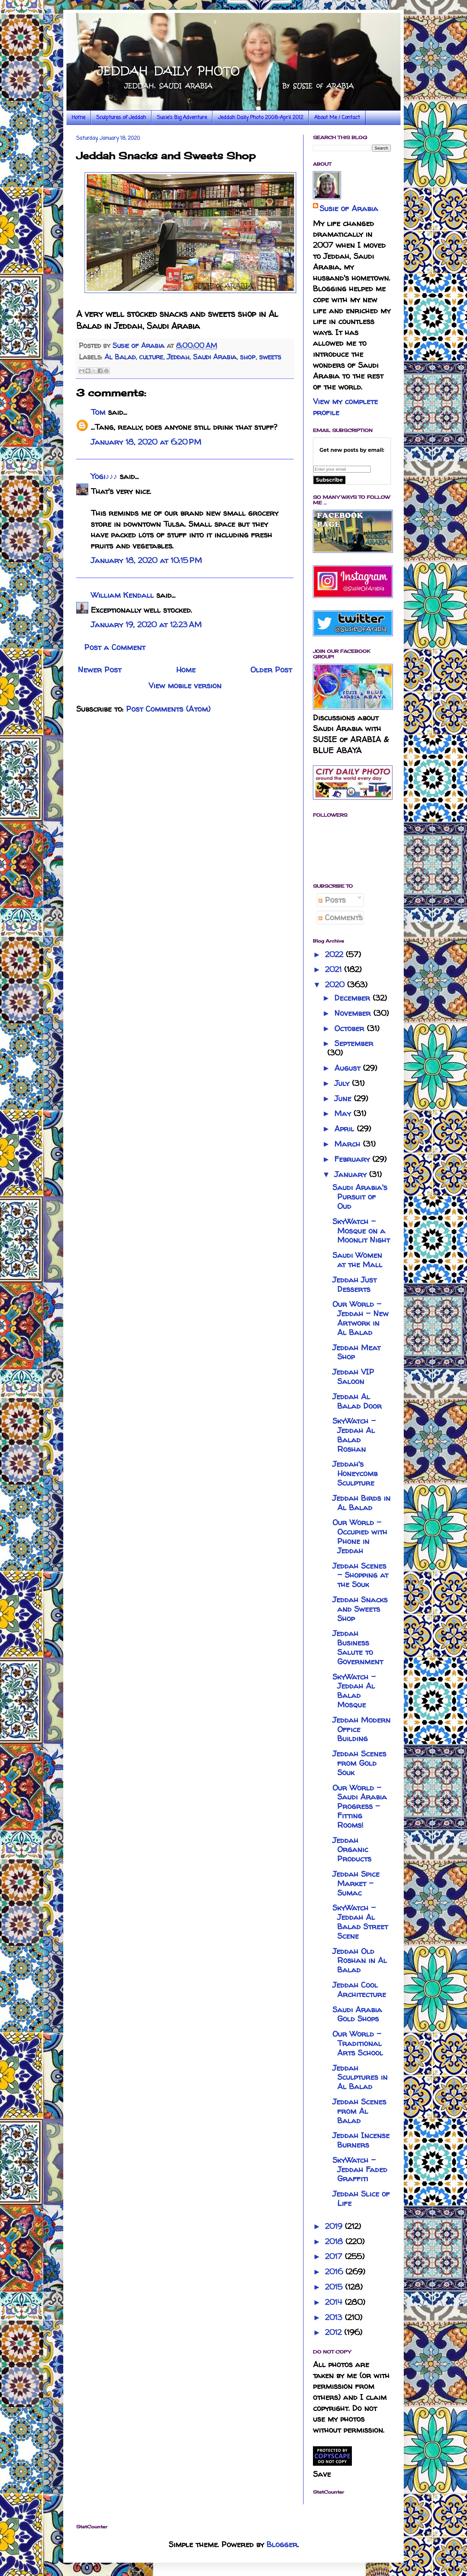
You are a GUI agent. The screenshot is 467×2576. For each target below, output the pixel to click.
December (353, 998)
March (348, 1143)
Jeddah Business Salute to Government (357, 1647)
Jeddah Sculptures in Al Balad (360, 2077)
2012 (334, 2332)
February (353, 1159)
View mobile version (185, 685)
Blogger (282, 2544)
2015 (335, 2286)
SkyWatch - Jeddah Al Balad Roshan (354, 1434)
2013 (335, 2317)
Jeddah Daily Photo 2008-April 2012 (260, 118)
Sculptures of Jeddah (121, 118)
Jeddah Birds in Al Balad (361, 1503)
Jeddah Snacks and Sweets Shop (360, 1609)
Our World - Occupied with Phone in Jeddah (359, 1536)
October (350, 1028)
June (344, 1098)
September (353, 1043)
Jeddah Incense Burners (360, 2140)
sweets (270, 357)
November (353, 1013)
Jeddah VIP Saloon (353, 1376)
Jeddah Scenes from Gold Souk (359, 1763)
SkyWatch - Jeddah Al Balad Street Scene (360, 1921)
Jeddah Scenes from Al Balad (359, 2111)
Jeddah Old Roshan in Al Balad (359, 1960)
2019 (335, 2226)
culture (151, 357)
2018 (335, 2241)
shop (248, 357)
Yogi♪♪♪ (104, 476)
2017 (335, 2256)
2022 (335, 954)
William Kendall (122, 595)
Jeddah (178, 357)
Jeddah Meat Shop (356, 1352)
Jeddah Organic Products (351, 1849)
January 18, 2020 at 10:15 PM (146, 560)
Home (78, 118)
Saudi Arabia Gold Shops (357, 2014)
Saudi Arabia (214, 357)
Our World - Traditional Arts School (357, 2043)
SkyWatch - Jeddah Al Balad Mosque (354, 1690)
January (351, 1174)
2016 (335, 2271)
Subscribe (329, 480)
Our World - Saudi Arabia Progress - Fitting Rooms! (359, 1806)
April (345, 1128)
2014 (335, 2302)
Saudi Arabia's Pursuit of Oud (359, 1196)
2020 (336, 984)
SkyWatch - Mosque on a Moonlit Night (361, 1231)
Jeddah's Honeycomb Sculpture (354, 1473)
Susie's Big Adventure (182, 118)
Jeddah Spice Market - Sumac (355, 1883)
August (348, 1068)
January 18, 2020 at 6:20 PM (146, 442)
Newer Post (99, 669)
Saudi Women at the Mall (357, 1260)
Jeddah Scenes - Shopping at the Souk (360, 1575)
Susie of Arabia (348, 208)
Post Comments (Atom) (168, 709)
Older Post (271, 669)
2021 (334, 969)
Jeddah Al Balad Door (357, 1401)
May (343, 1113)
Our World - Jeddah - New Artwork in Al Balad (360, 1318)
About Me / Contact (337, 118)
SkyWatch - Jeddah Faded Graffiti (359, 2169)
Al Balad (120, 357)
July (343, 1083)
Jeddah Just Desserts (354, 1284)
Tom (98, 412)
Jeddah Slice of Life (361, 2198)
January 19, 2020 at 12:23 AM (146, 624)
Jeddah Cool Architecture (359, 1990)
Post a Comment (114, 647)
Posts (332, 900)
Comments (340, 917)
